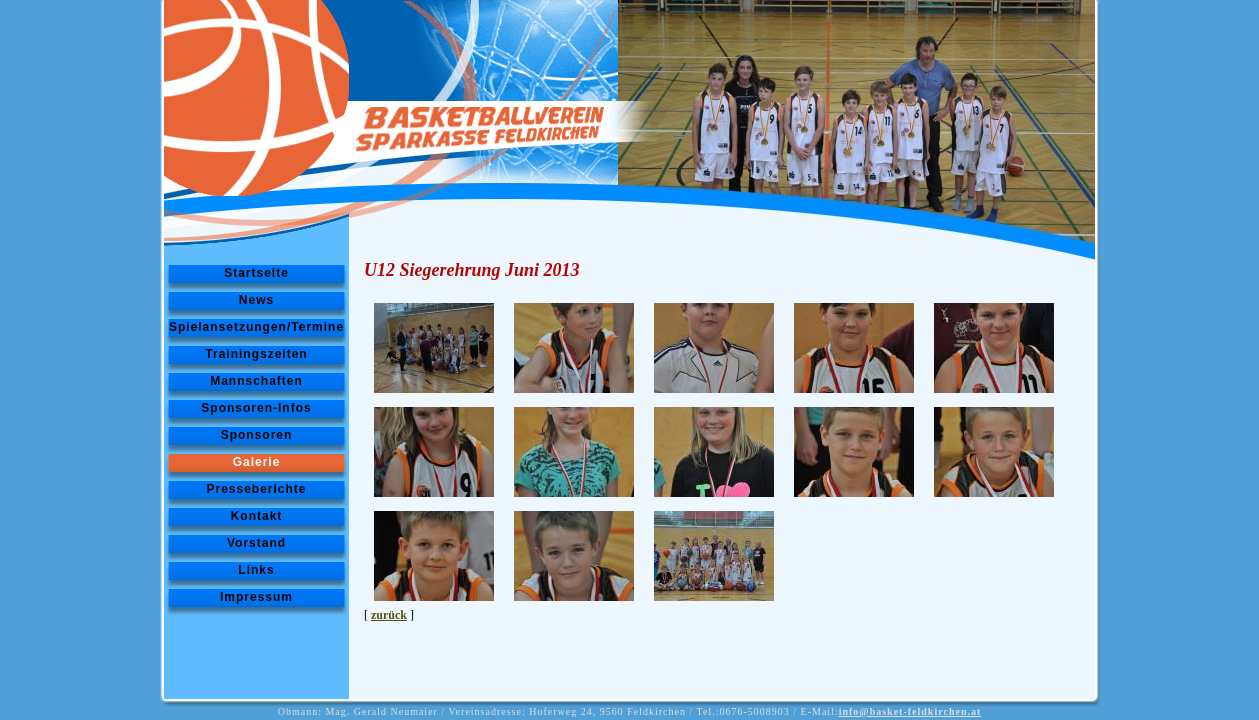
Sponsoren (257, 435)
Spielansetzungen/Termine (256, 327)
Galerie (257, 462)
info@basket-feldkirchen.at (910, 711)
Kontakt (257, 516)
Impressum (256, 597)
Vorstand (256, 543)
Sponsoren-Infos (256, 408)
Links (256, 570)
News (256, 300)
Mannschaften (256, 381)
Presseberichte (256, 489)
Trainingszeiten (256, 354)
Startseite (256, 273)
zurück (389, 615)
